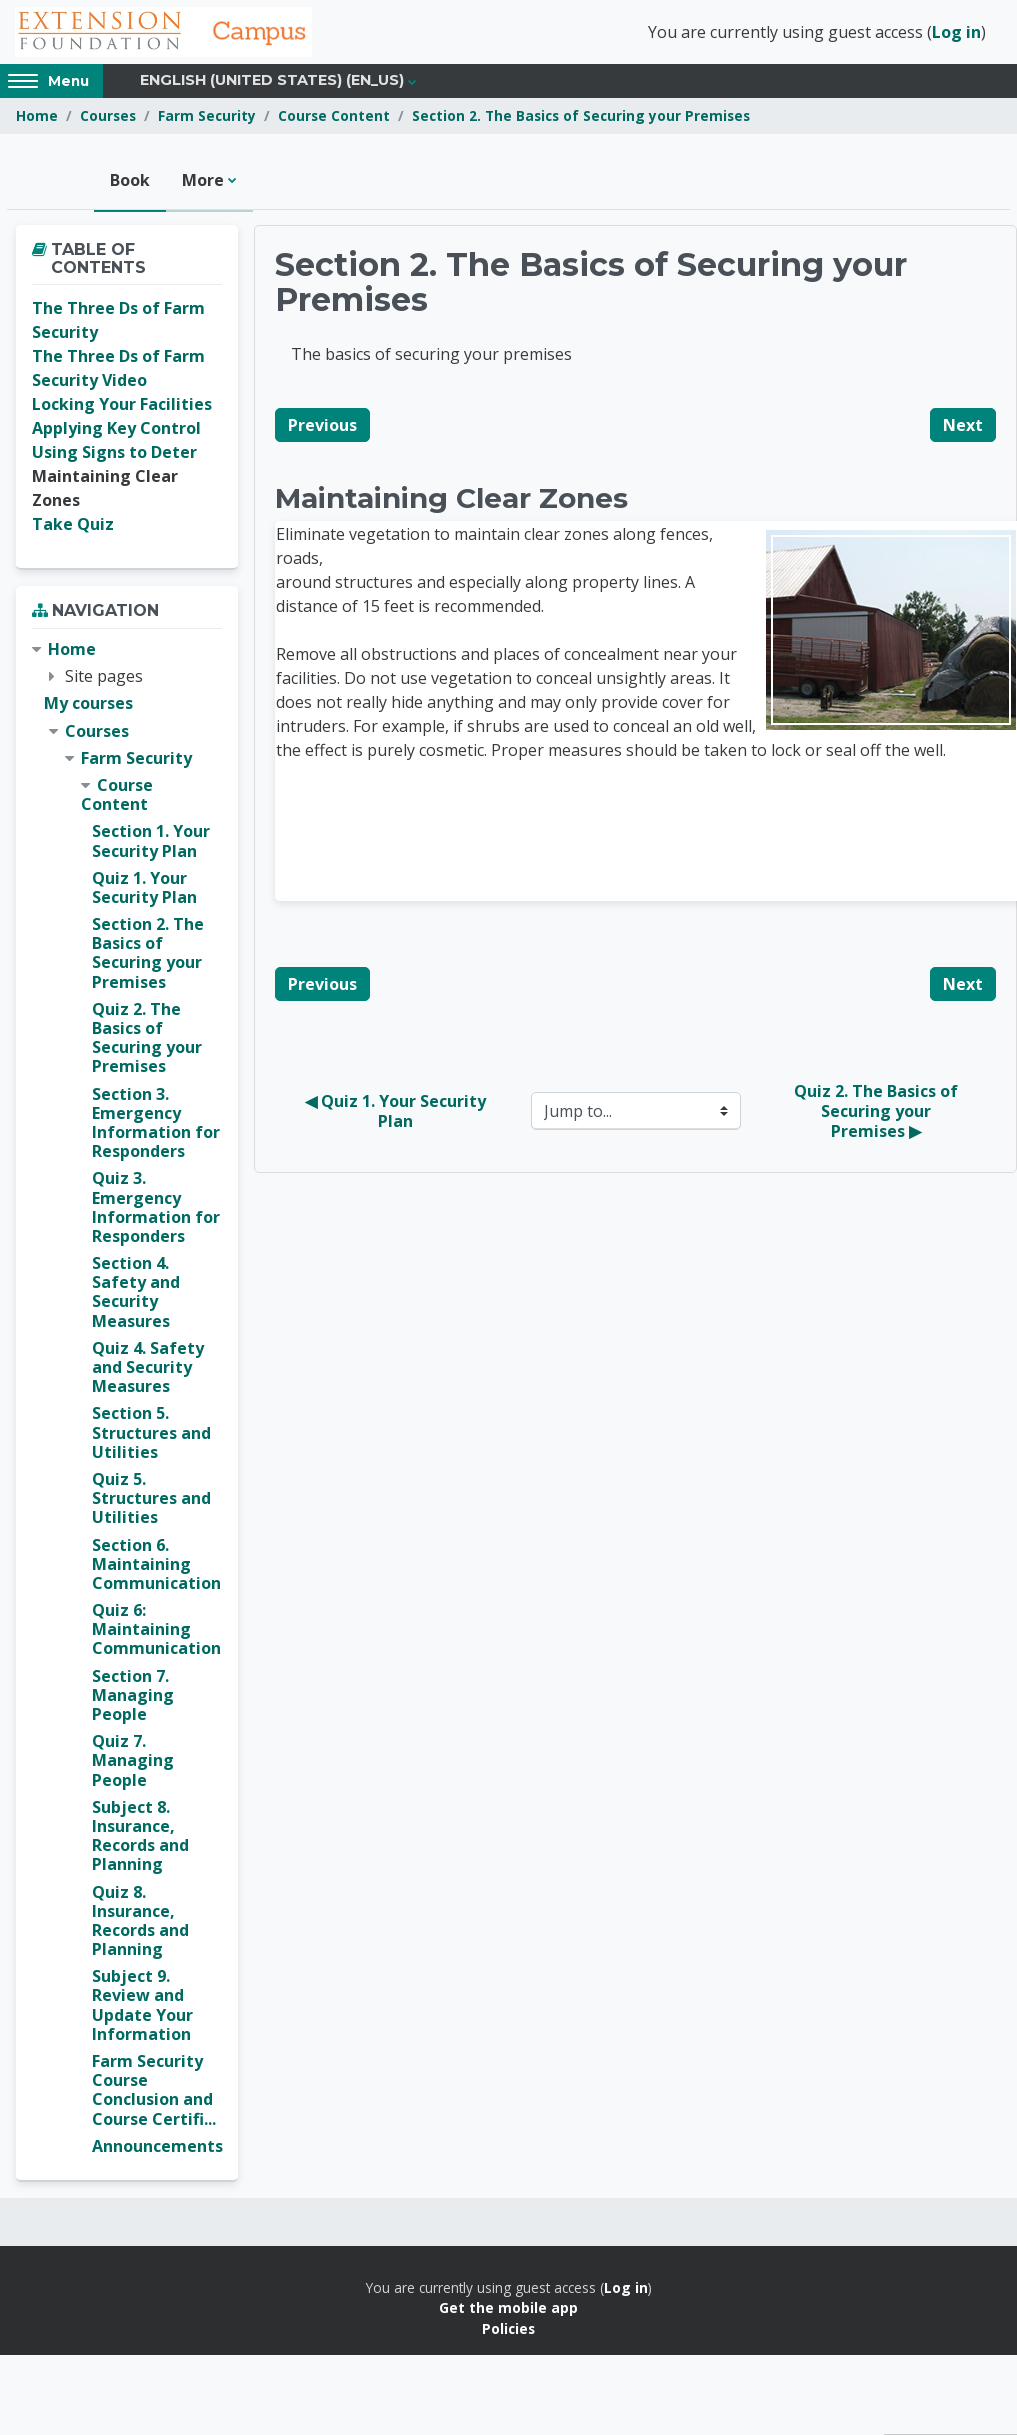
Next (963, 427)
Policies (508, 2330)
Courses (108, 117)
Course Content (334, 117)
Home (37, 117)
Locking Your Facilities (122, 406)
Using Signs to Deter (114, 454)
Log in (956, 33)
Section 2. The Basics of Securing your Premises (581, 117)
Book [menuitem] (130, 182)
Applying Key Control (116, 430)
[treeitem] (127, 1400)
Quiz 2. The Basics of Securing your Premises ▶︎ (878, 1113)
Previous (322, 427)
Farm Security (207, 117)
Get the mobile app (508, 2309)
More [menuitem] (203, 182)
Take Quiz (73, 526)
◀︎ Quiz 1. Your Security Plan (397, 1113)
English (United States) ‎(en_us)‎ (272, 82)
